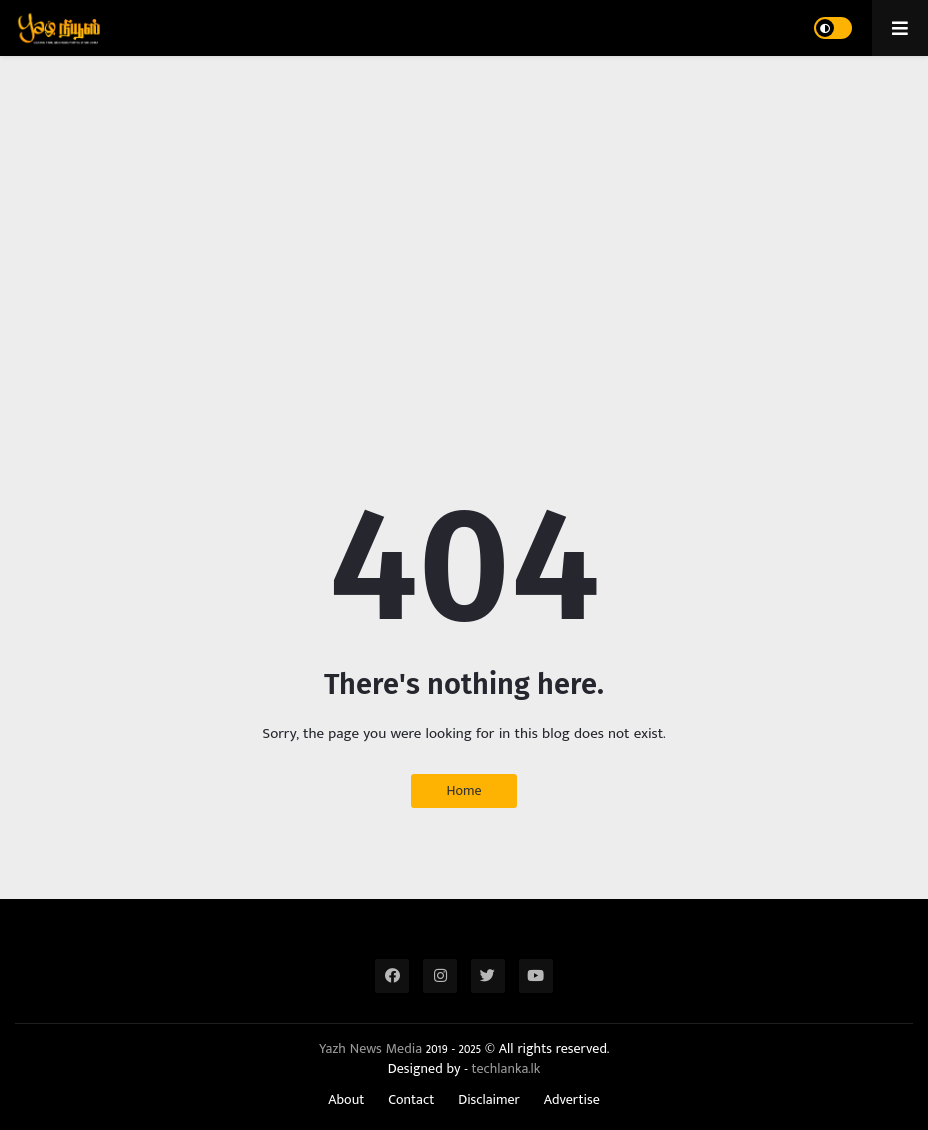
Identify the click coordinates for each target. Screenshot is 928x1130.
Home (463, 790)
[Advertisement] (464, 226)
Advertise (572, 1100)
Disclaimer (489, 1100)
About (346, 1100)
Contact (411, 1100)
